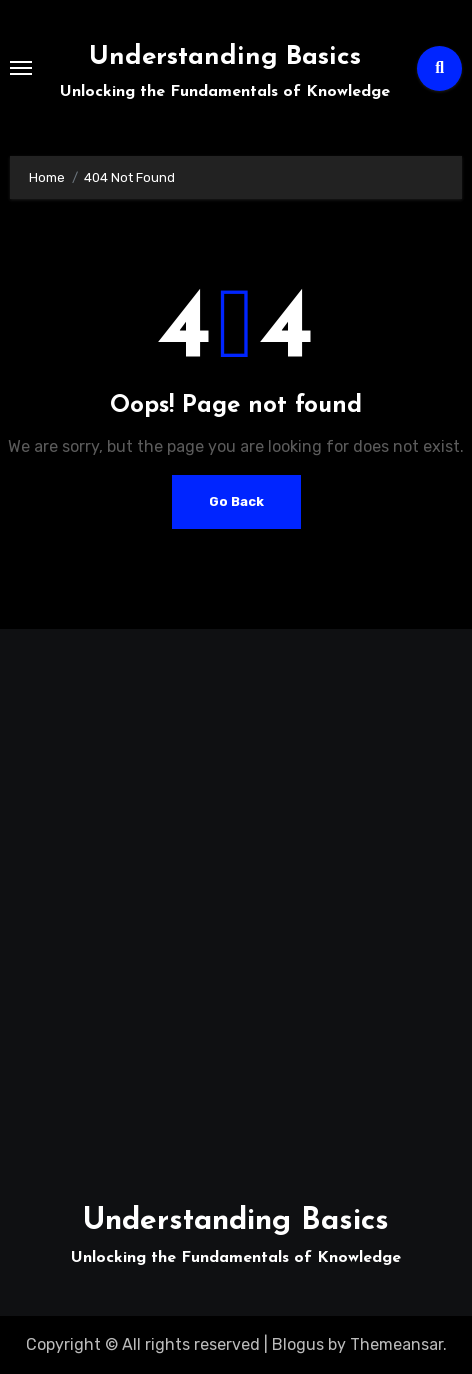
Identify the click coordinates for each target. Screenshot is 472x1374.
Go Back (236, 501)
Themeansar (396, 1344)
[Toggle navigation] (21, 68)
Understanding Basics (225, 57)
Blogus (298, 1344)
